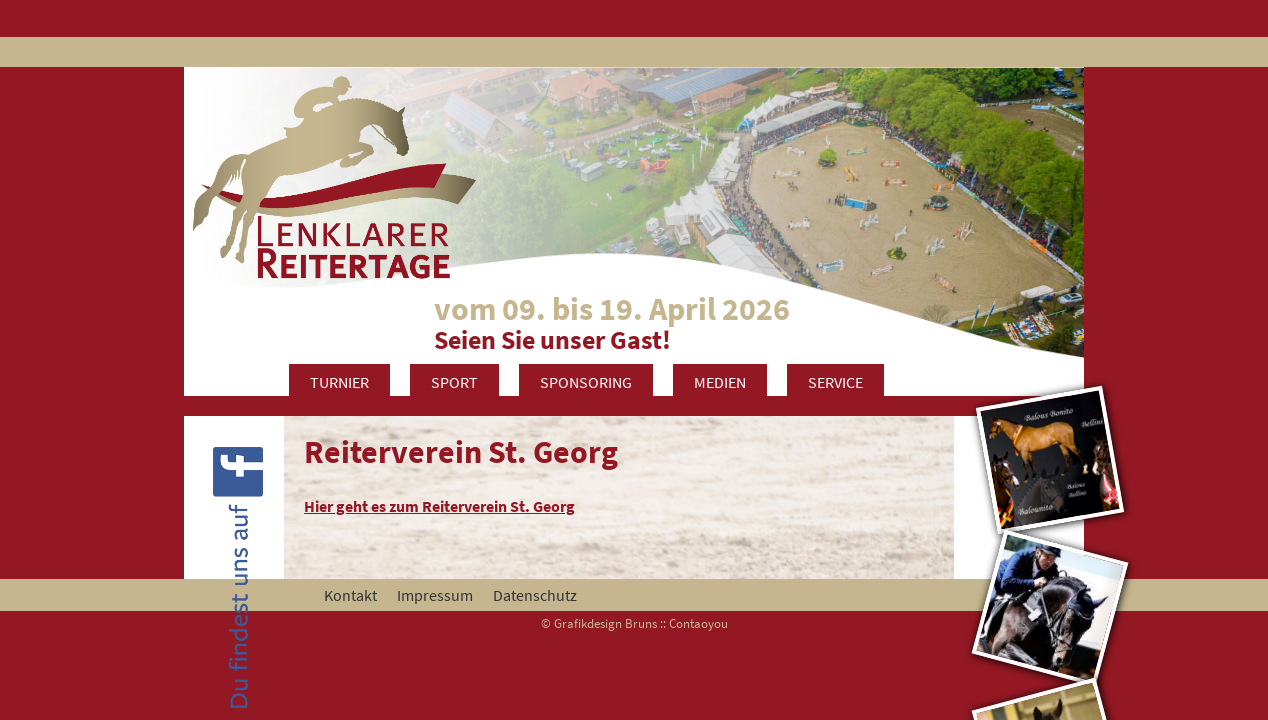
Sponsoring (586, 382)
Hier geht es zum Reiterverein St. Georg (439, 506)
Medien (720, 382)
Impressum (435, 595)
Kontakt (350, 595)
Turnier (339, 382)
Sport (454, 382)
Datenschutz (535, 595)
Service (835, 382)
